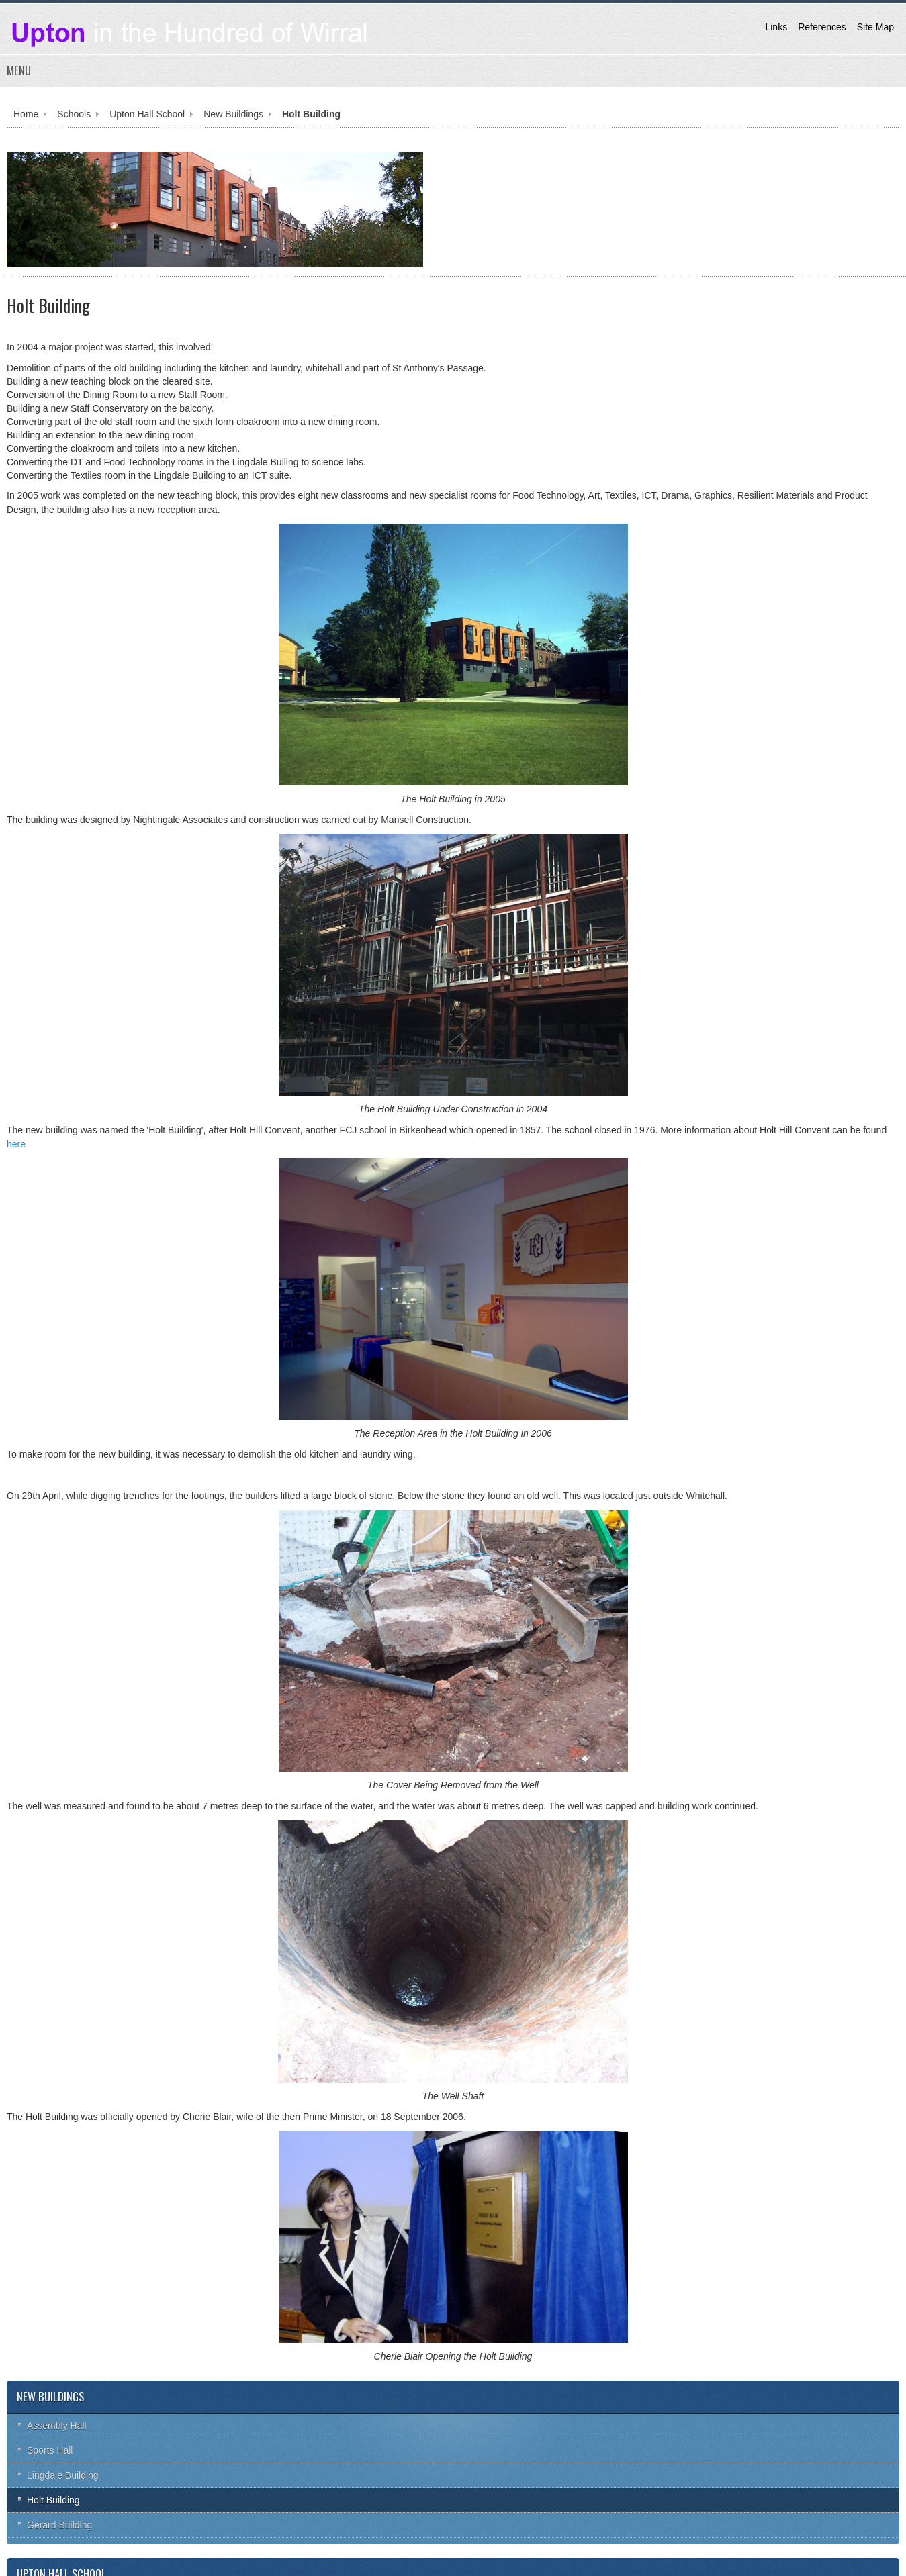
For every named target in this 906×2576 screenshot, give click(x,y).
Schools (74, 114)
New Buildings (233, 114)
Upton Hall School (147, 114)
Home (25, 114)
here (16, 1144)
